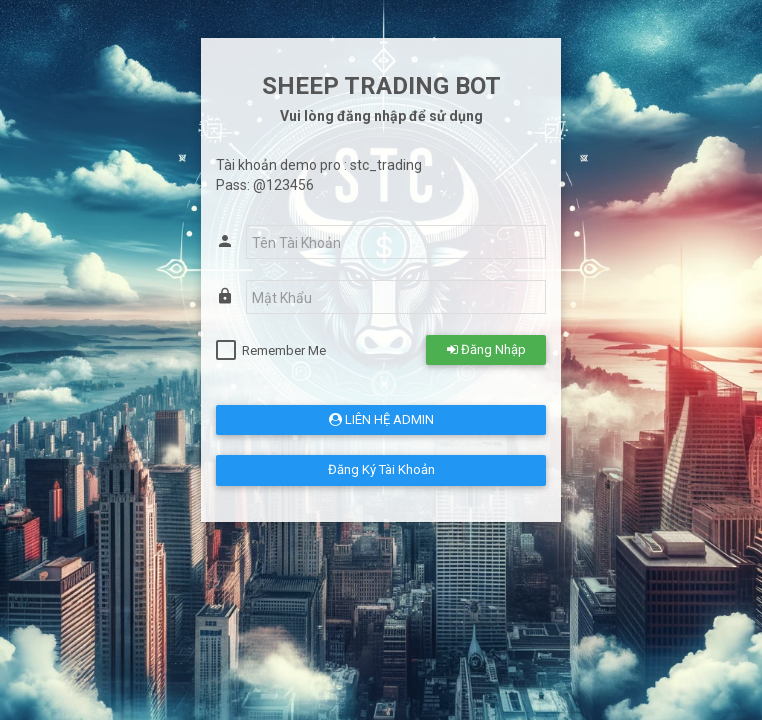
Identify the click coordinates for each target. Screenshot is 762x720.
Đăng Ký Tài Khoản (381, 469)
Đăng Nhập (486, 349)
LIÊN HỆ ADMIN (381, 419)
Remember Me (284, 350)
